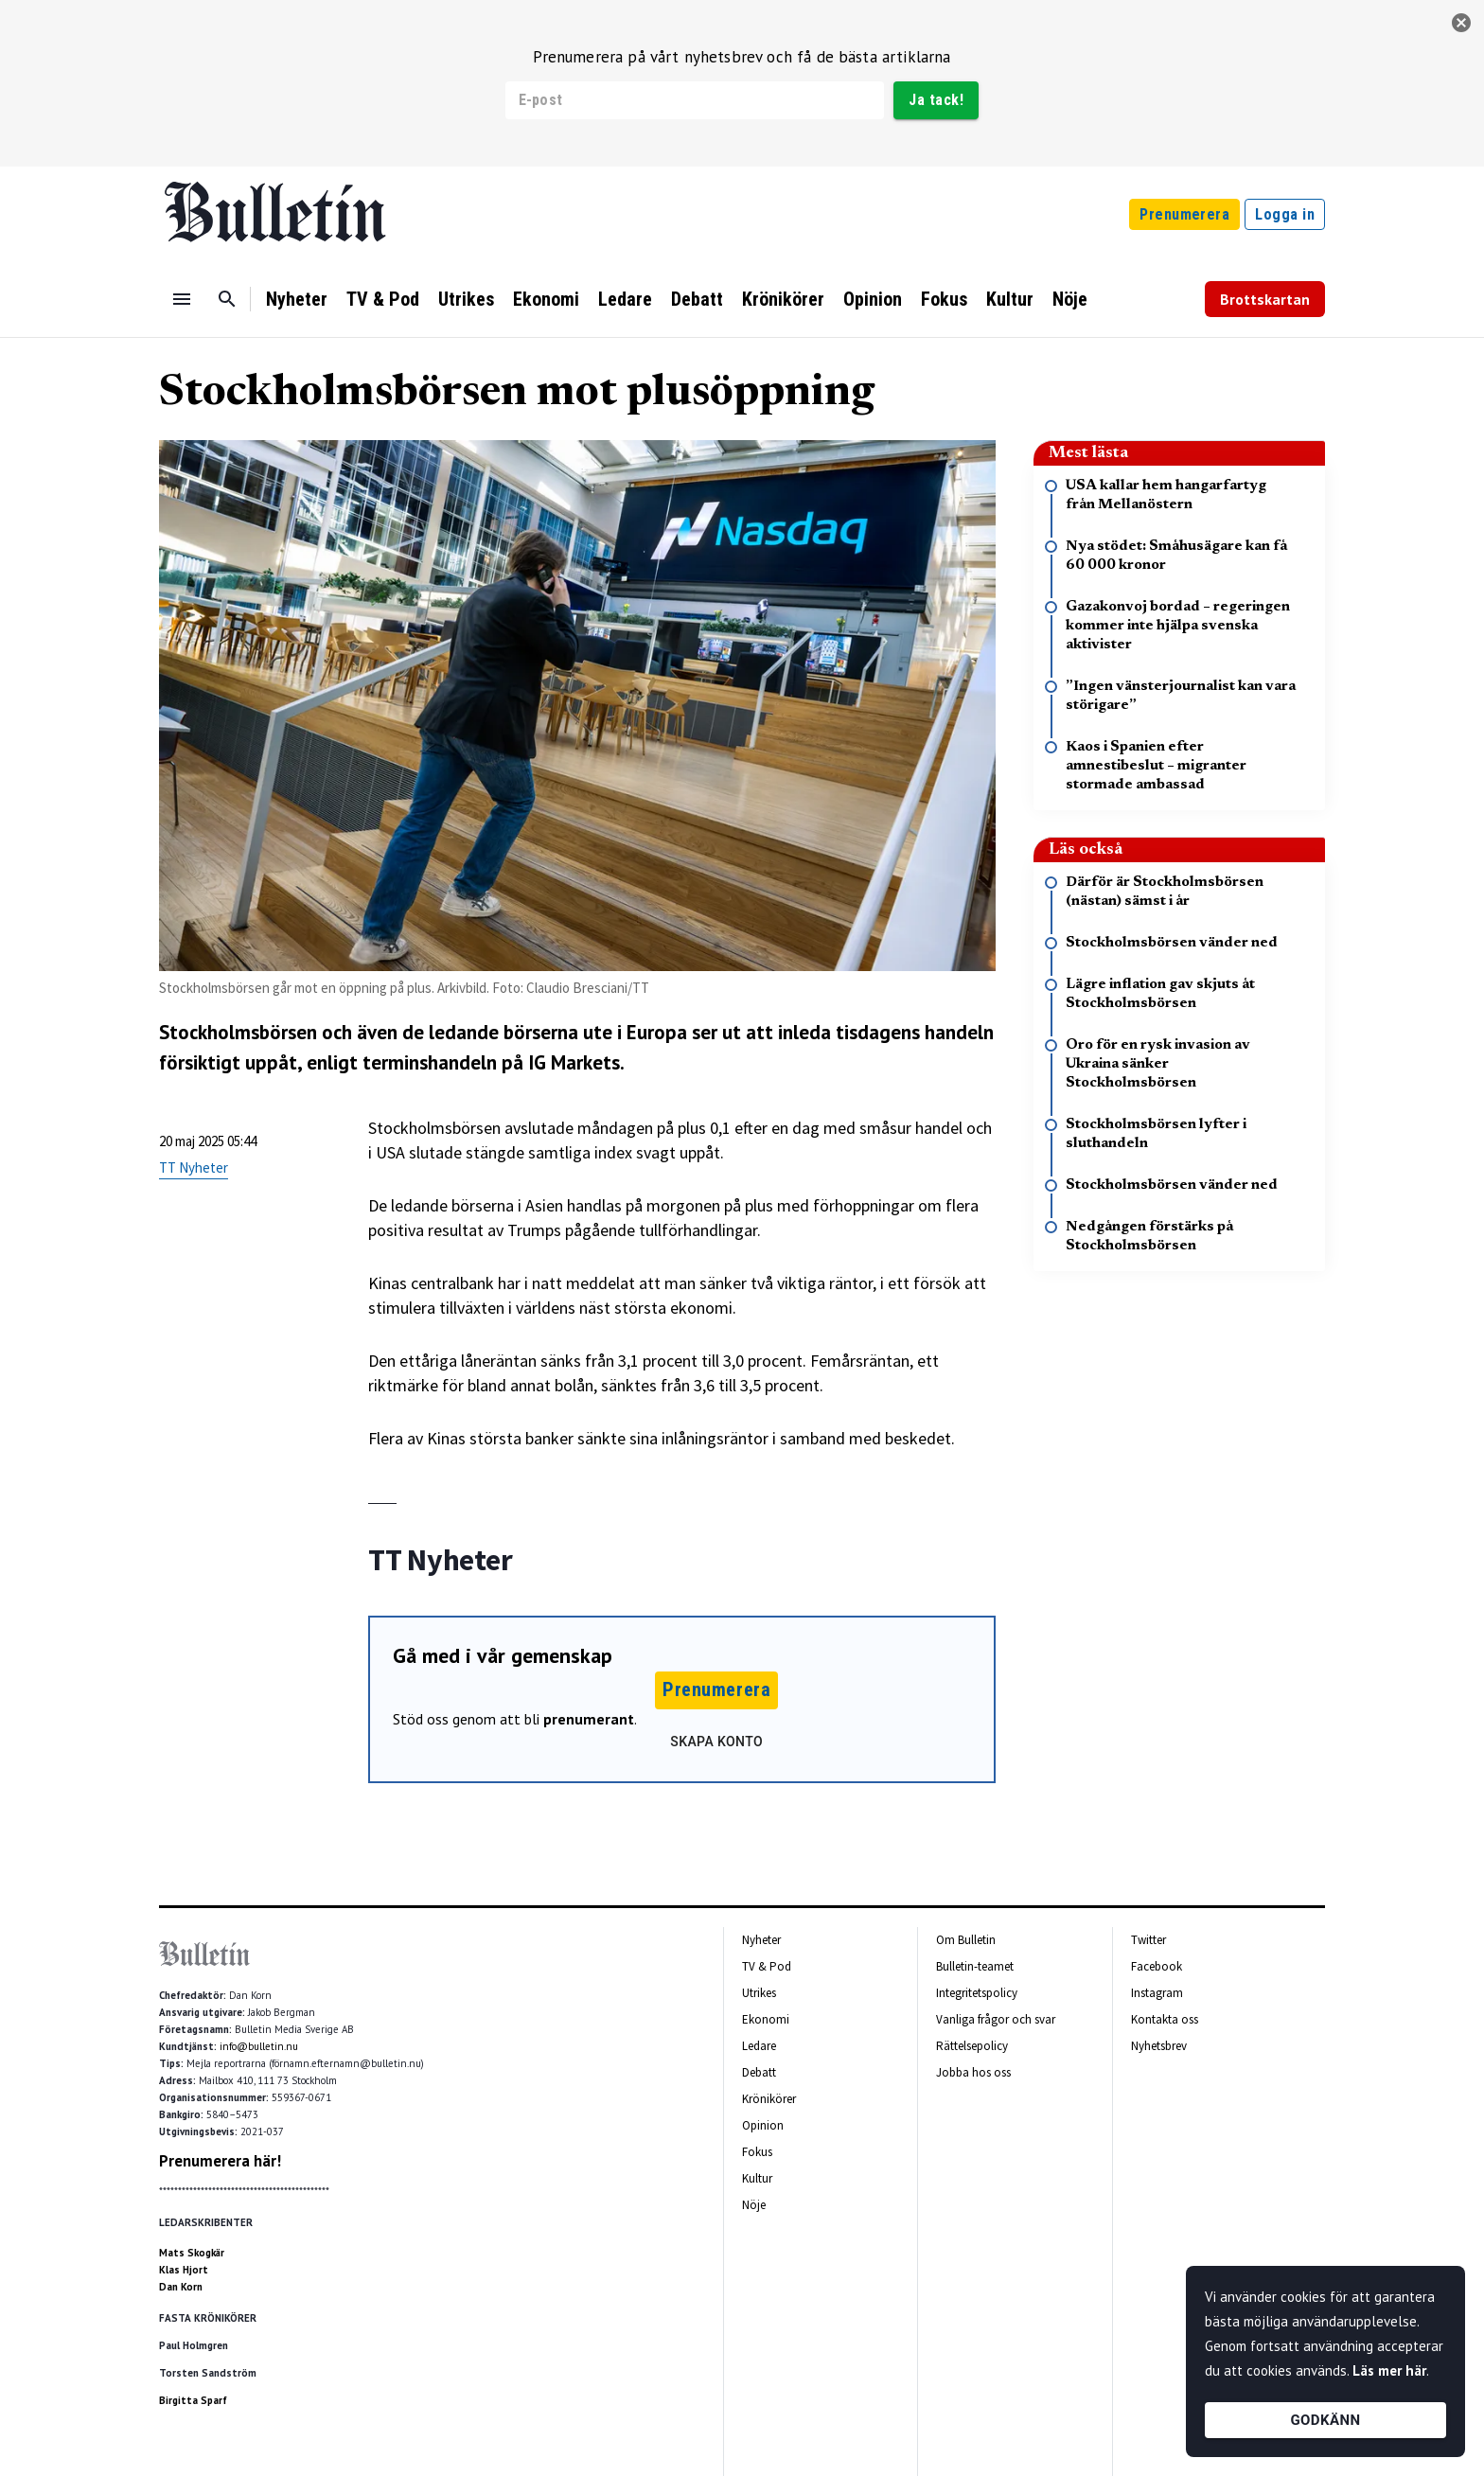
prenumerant (588, 1718)
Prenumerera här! (220, 2160)
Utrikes (466, 299)
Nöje (1069, 299)
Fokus (944, 299)
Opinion (872, 299)
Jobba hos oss (973, 2072)
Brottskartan (1265, 299)
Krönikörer (783, 299)
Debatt (697, 299)
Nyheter (296, 299)
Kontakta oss (1164, 2019)
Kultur (1010, 299)
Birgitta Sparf (193, 2400)
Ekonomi (546, 299)
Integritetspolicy (976, 1993)
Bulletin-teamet (975, 1966)
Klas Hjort (183, 2269)
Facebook (1156, 1966)
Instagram (1157, 1993)
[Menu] (181, 299)
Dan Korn (181, 2286)
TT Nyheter (193, 1167)
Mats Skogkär (191, 2252)
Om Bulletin (966, 1940)
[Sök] (227, 299)
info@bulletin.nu (259, 2046)
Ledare (625, 299)
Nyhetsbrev (1159, 2046)
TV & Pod (382, 299)
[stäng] (1461, 22)
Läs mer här (1389, 2370)
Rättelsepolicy (972, 2046)
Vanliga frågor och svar (995, 2019)
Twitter (1148, 1940)
